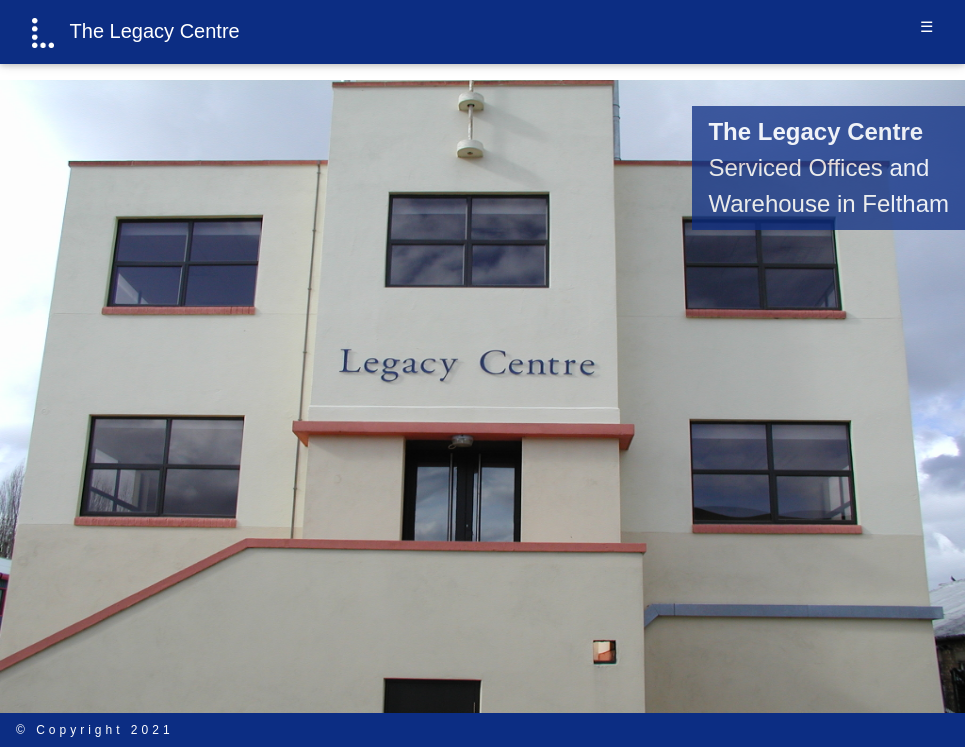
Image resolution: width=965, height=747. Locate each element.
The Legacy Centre (136, 33)
